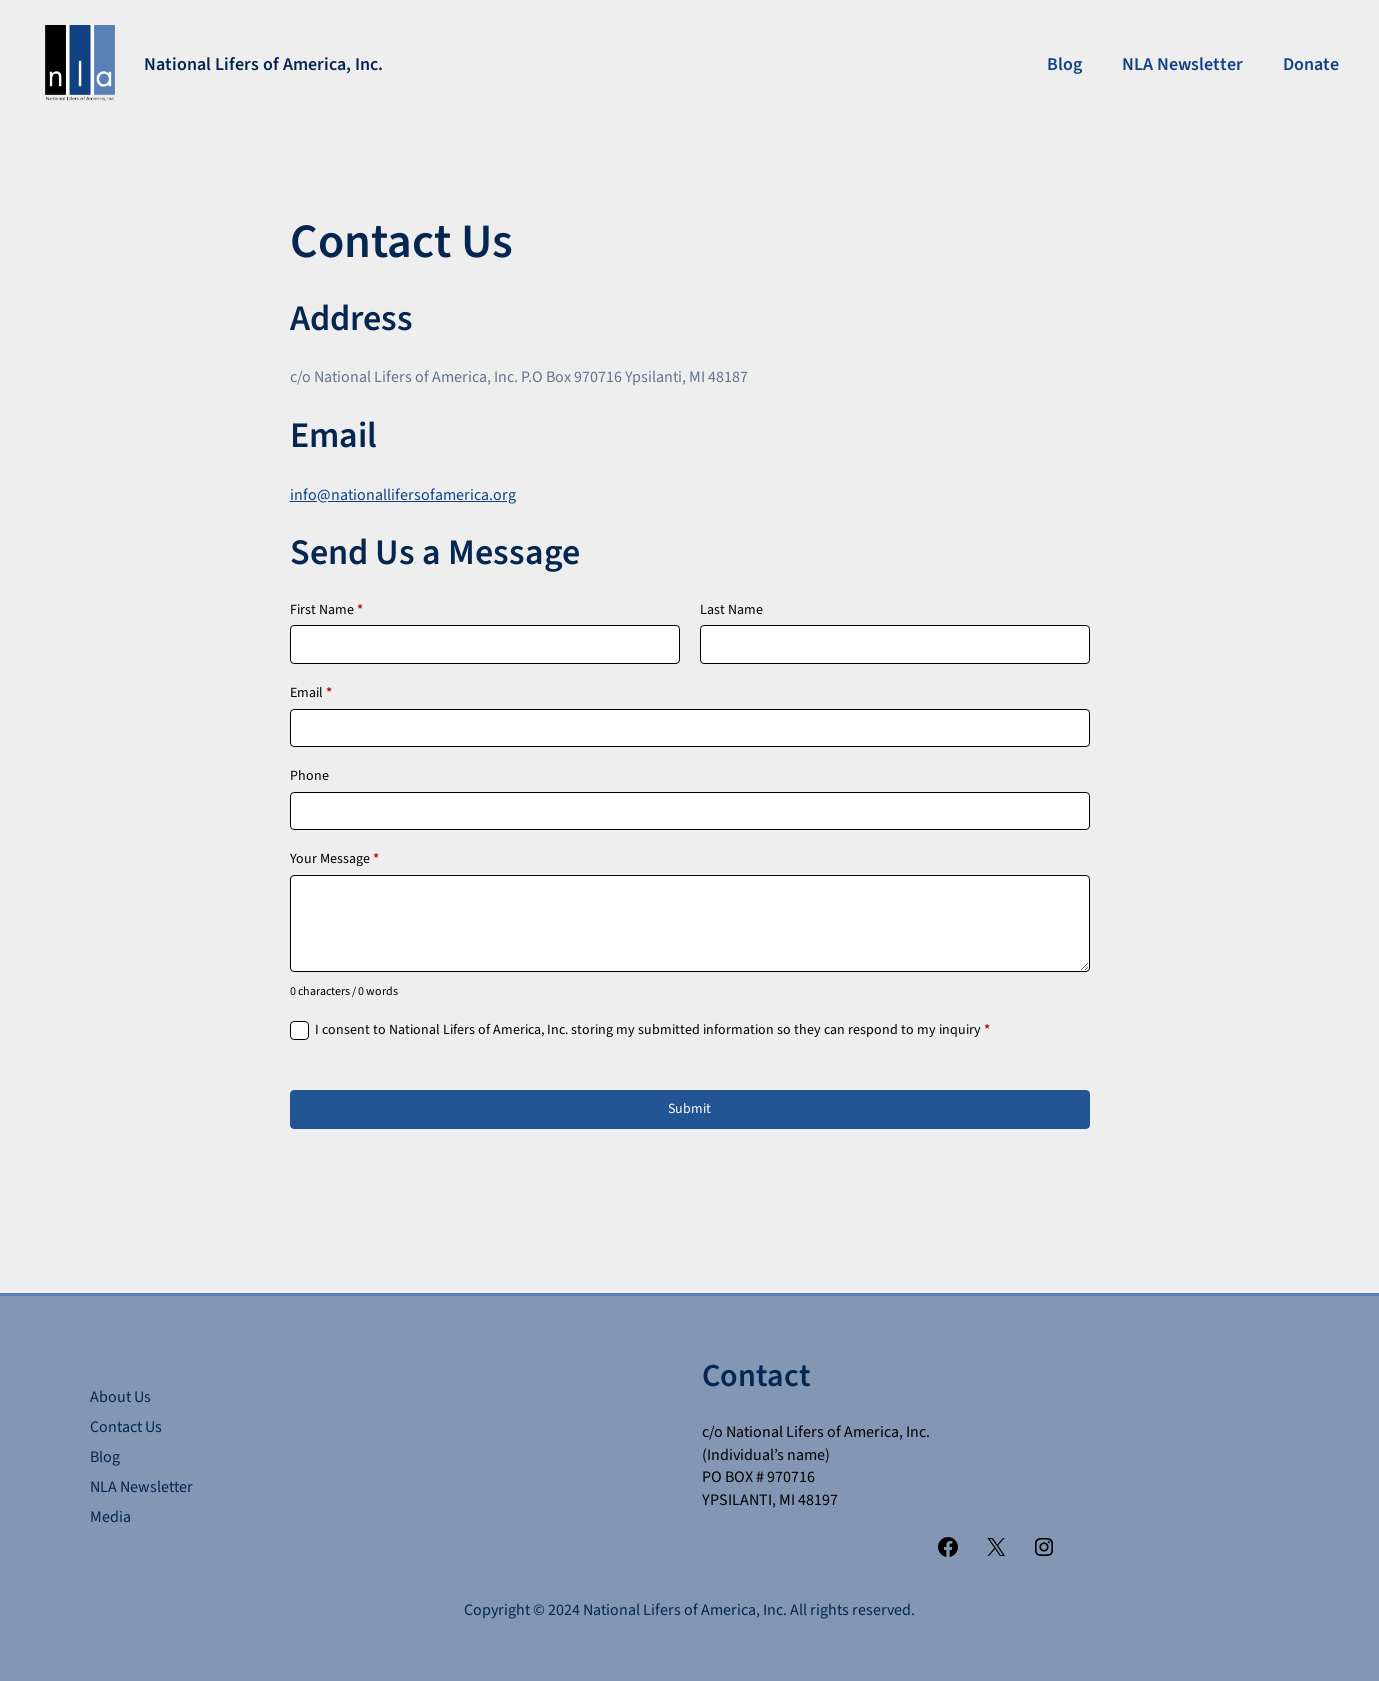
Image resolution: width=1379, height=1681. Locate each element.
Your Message (334, 859)
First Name (326, 610)
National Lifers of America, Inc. (263, 64)
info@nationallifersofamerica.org (403, 495)
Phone (309, 776)
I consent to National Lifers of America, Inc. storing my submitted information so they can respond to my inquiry (652, 1030)
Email (311, 693)
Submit (689, 1109)
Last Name (731, 610)
